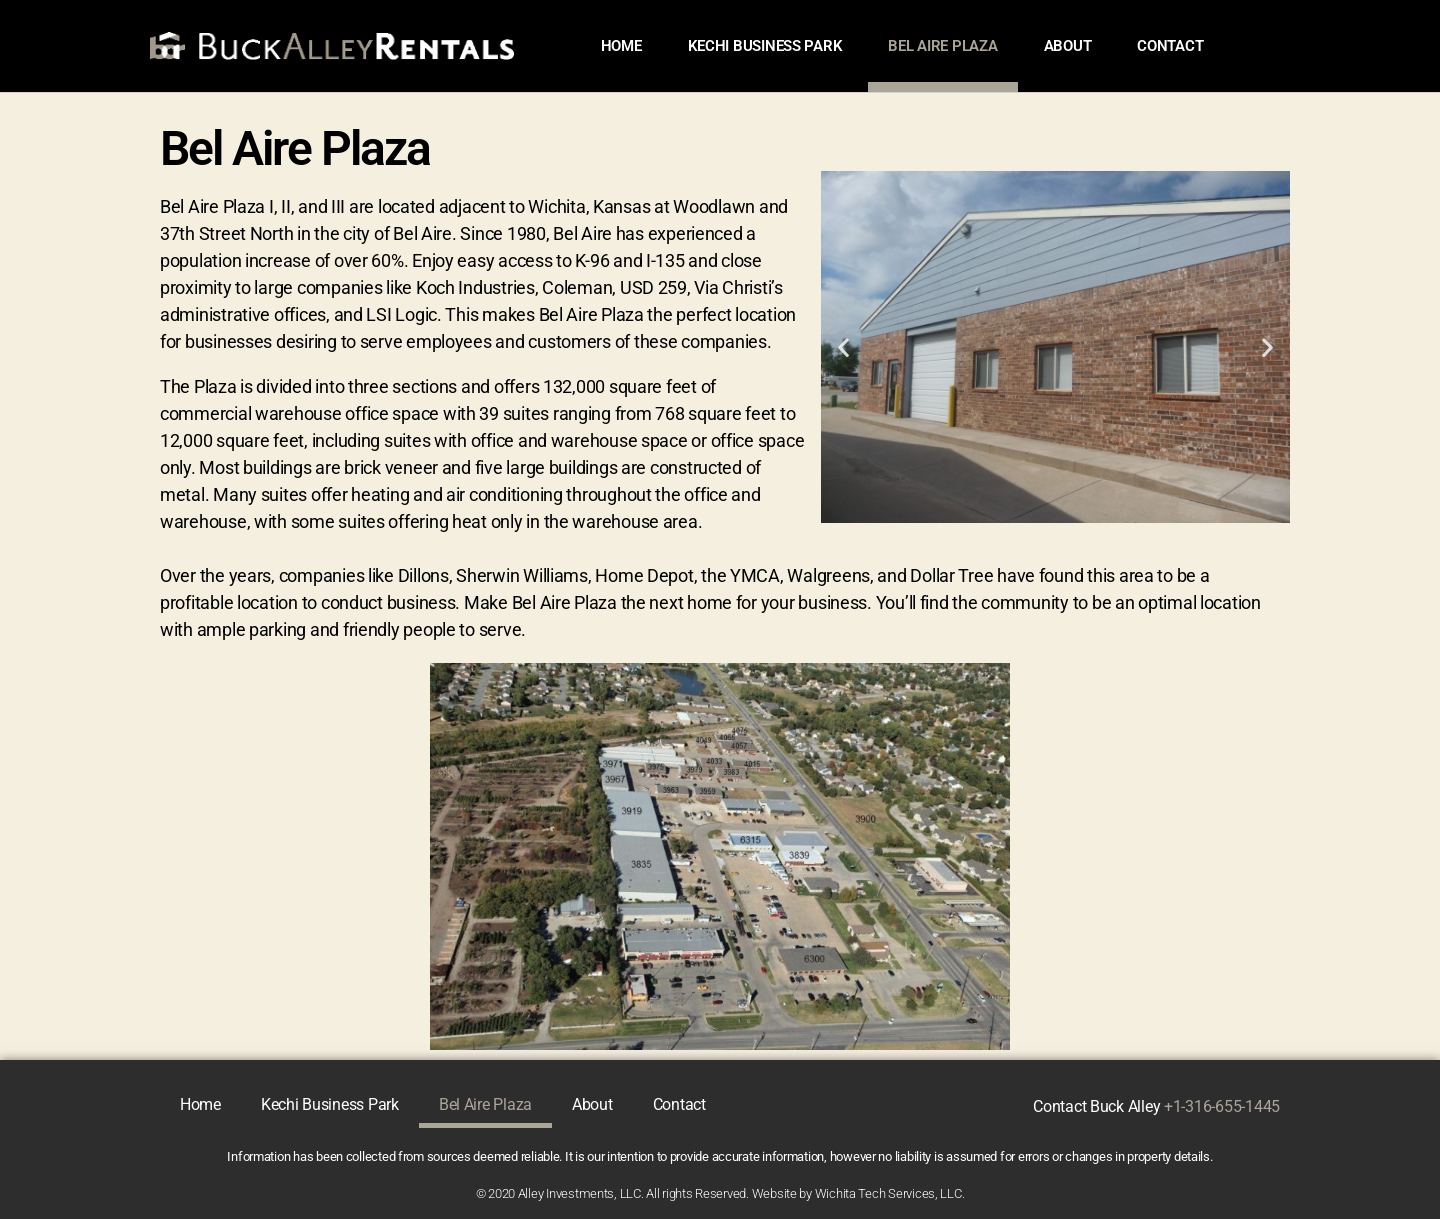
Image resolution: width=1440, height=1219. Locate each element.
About (1068, 46)
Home (621, 46)
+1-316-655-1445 (1222, 1106)
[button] (843, 346)
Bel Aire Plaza (942, 46)
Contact (1170, 46)
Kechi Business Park (765, 46)
